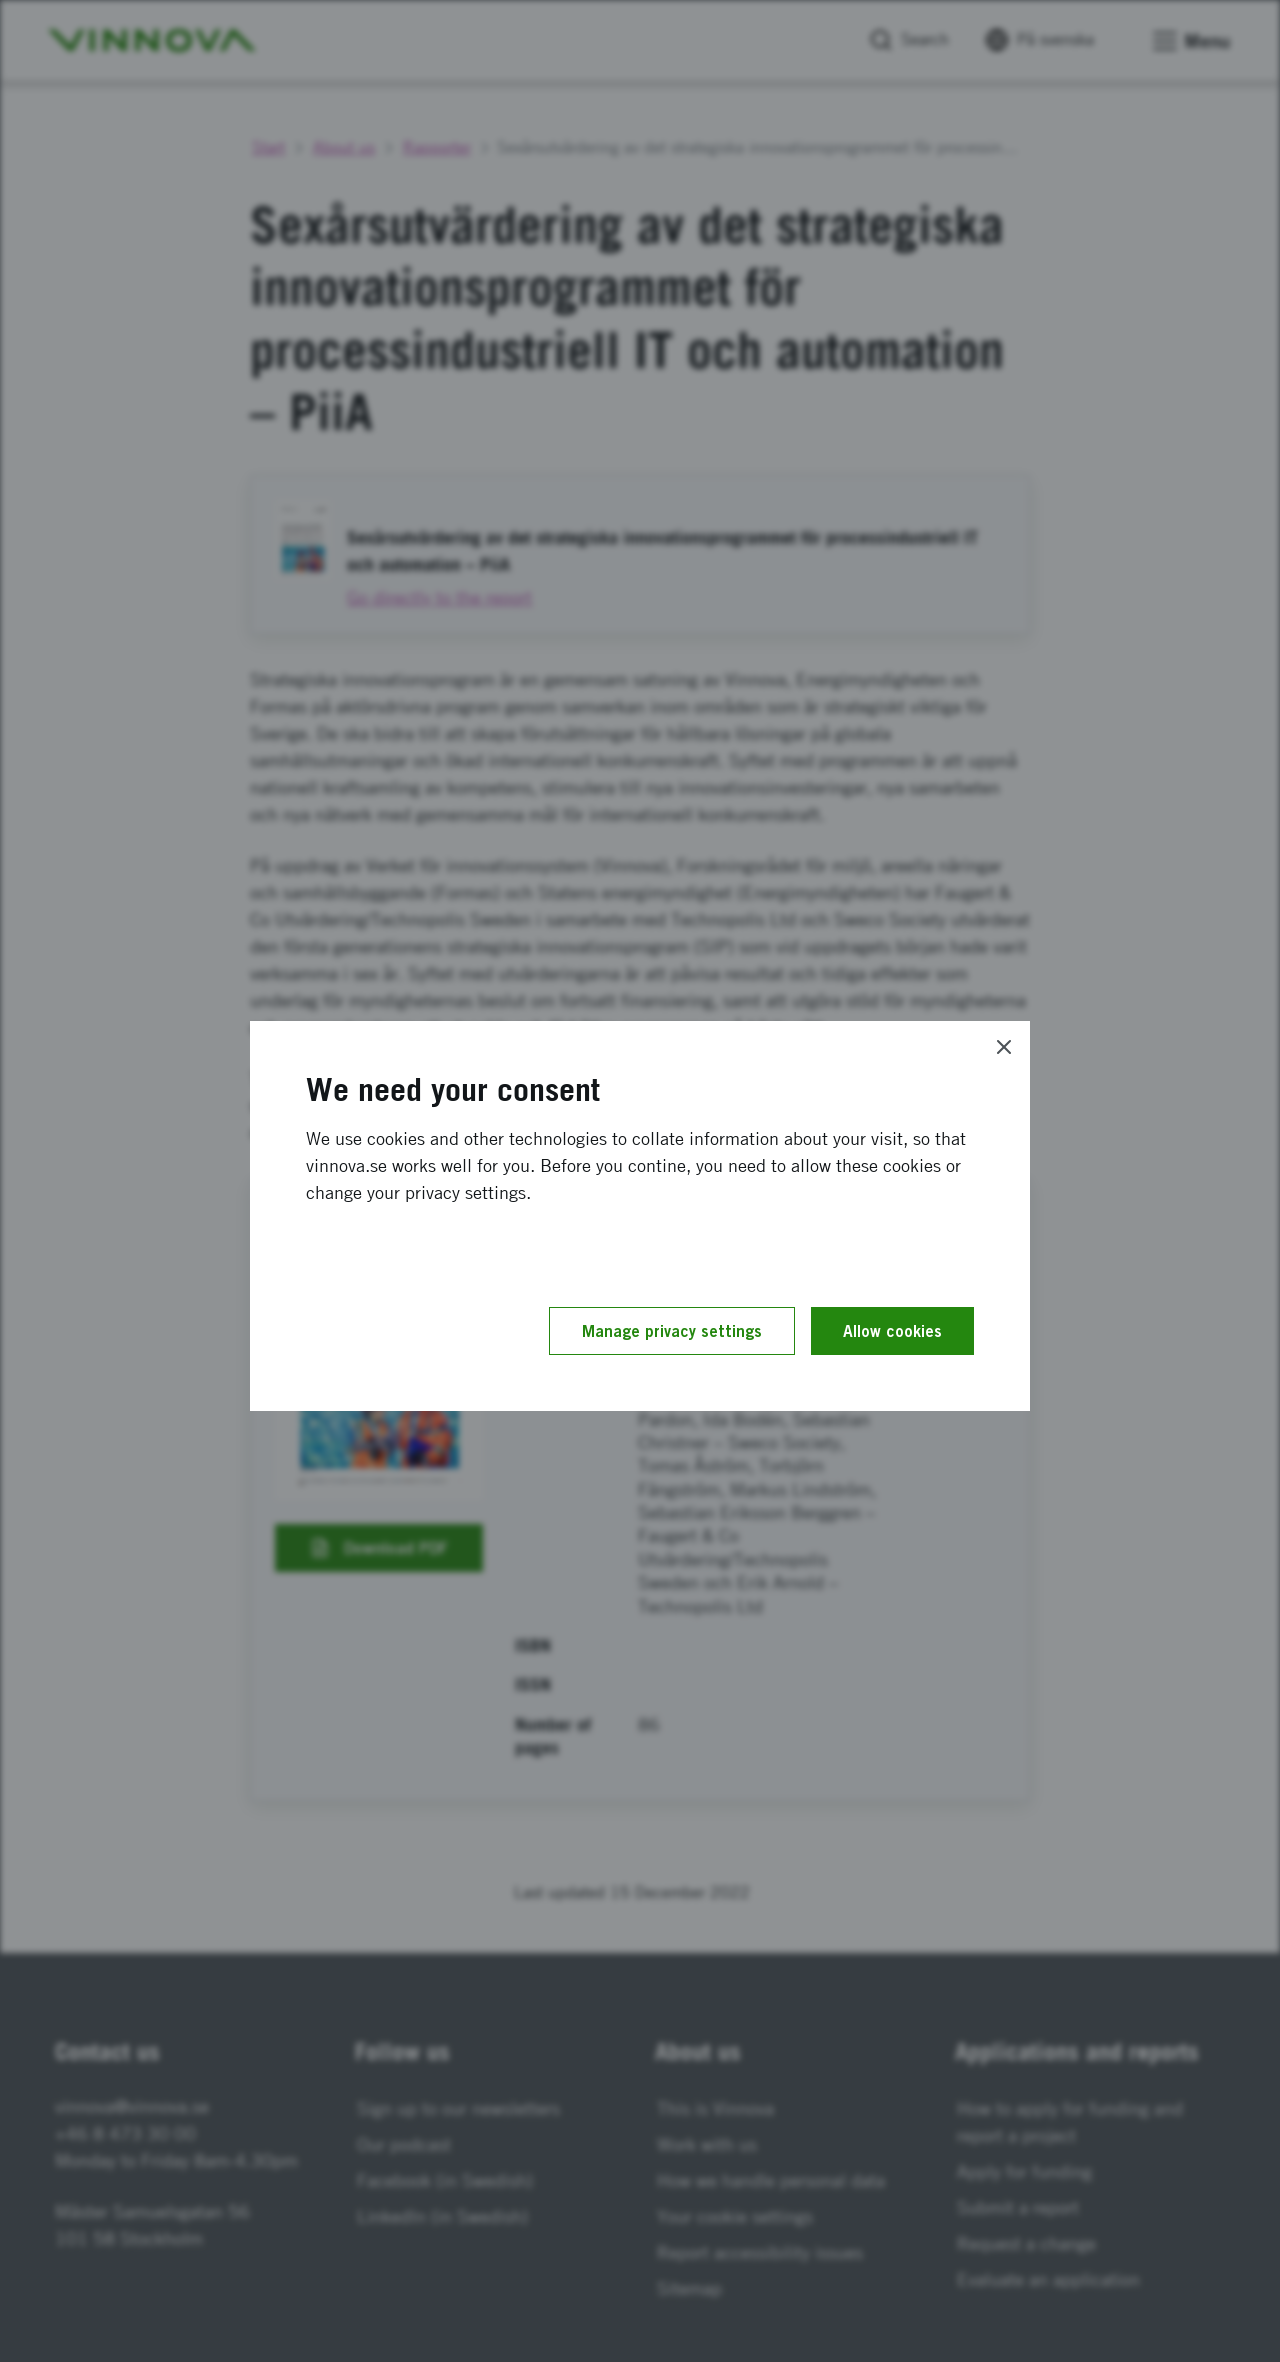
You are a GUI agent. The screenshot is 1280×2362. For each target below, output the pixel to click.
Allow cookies (892, 1331)
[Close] (1004, 1047)
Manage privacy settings (672, 1331)
